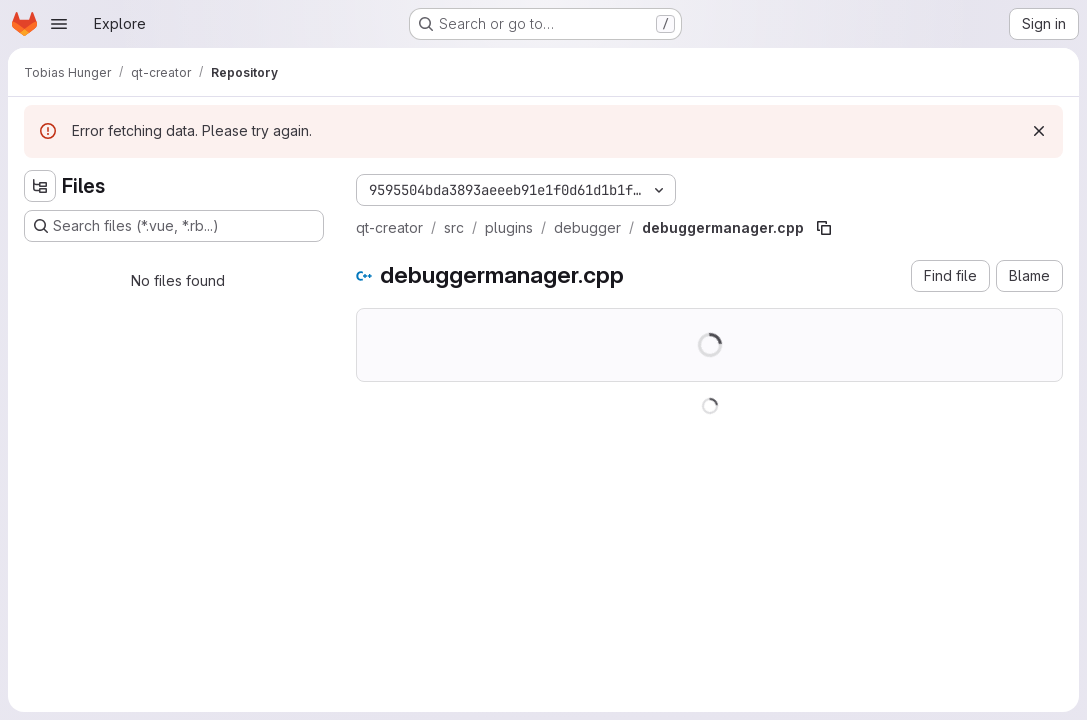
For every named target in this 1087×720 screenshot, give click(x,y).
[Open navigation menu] (59, 24)
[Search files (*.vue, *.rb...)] (174, 226)
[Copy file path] (824, 228)
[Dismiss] (1039, 131)
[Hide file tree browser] (40, 186)
